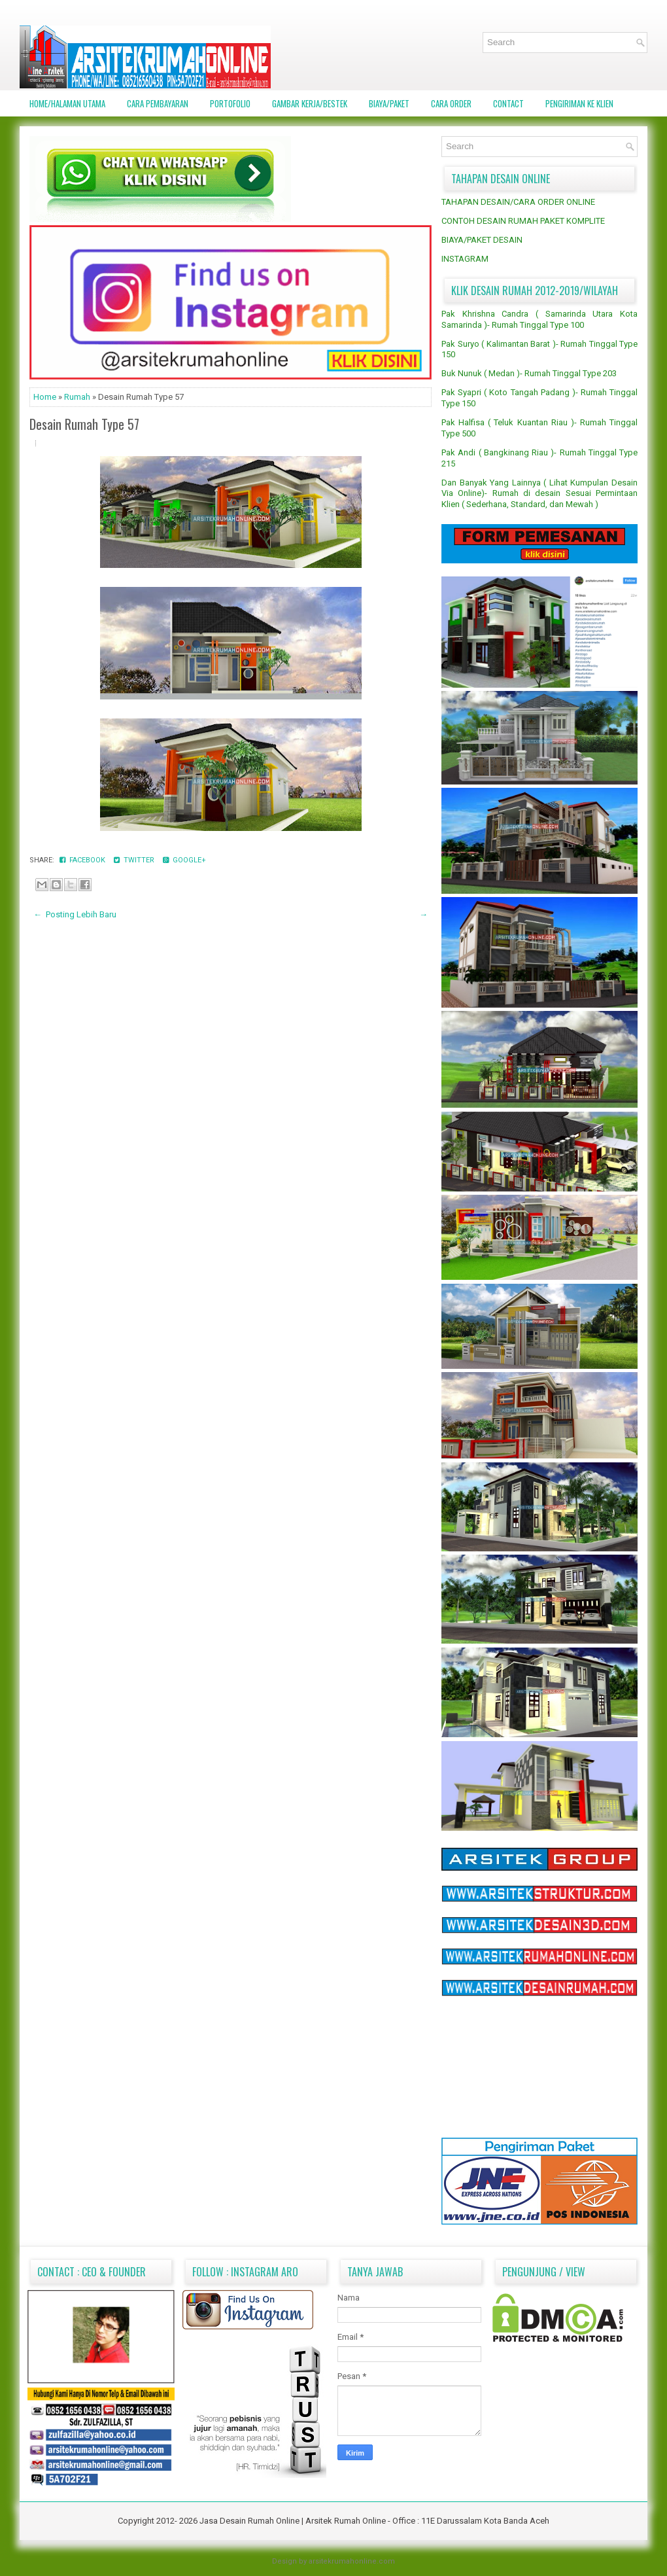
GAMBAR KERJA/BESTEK (309, 103)
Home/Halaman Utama (67, 103)
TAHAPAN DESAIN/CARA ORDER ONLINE (518, 202)
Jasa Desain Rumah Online (250, 2521)
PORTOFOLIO (230, 103)
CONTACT (508, 103)
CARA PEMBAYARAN (157, 103)
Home (45, 397)
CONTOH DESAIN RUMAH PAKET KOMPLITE (523, 221)
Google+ (184, 860)
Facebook (83, 860)
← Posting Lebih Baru (74, 914)
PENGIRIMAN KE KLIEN (579, 103)
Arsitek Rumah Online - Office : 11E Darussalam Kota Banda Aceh (427, 2521)
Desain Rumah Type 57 (84, 424)
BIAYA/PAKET (389, 103)
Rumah (78, 397)
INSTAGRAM (464, 259)
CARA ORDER (451, 103)
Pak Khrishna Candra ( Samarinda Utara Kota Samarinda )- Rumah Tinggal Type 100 (539, 319)
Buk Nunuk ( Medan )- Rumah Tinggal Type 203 (529, 373)
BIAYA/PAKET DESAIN (481, 240)
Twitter (135, 860)
